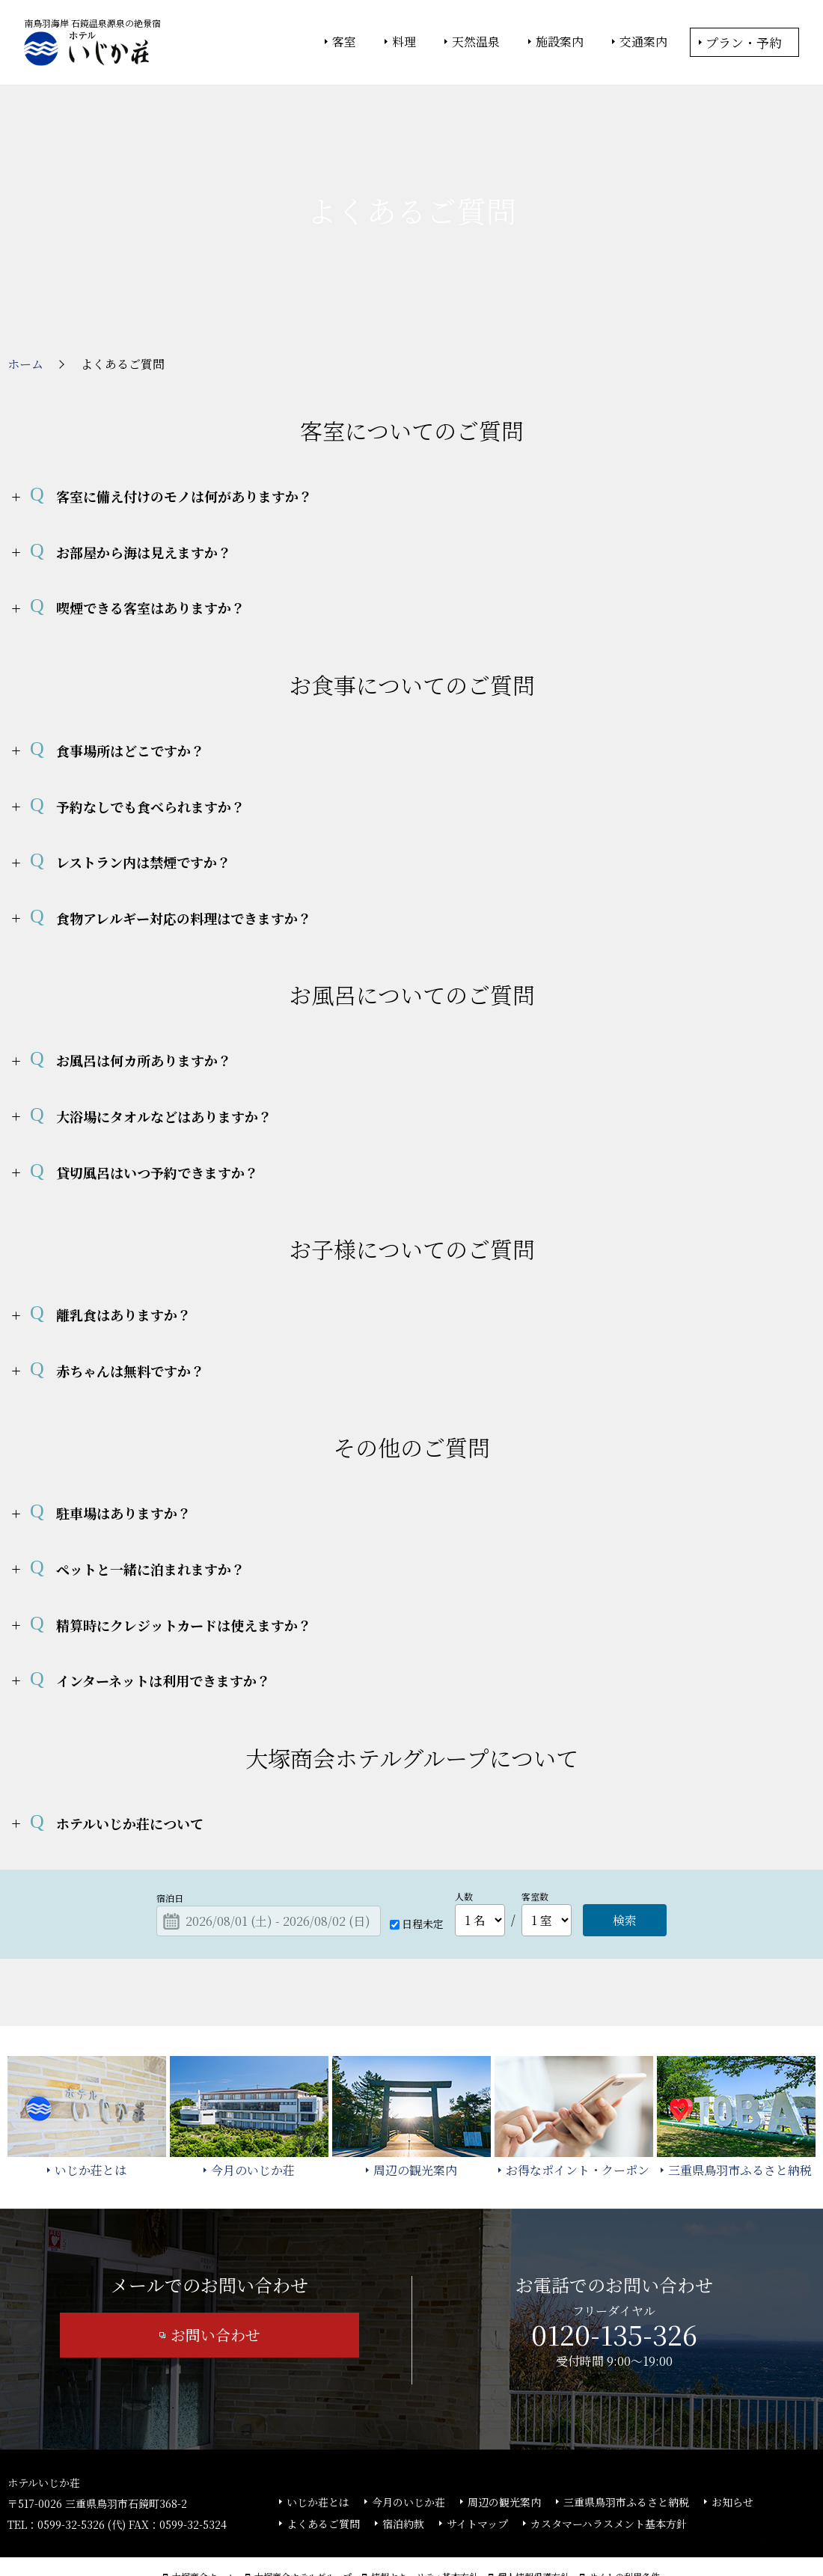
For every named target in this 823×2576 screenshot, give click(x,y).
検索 (625, 1867)
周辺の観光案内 (504, 2449)
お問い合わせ (215, 2282)
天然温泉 (476, 42)
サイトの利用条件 (624, 2524)
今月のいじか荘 (408, 2449)
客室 (344, 42)
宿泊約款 (403, 2471)
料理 (404, 42)
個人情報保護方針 (533, 2524)
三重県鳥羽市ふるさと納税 (626, 2449)
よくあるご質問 (323, 2471)
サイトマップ (477, 2471)
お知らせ (732, 2449)
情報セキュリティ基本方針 (424, 2524)
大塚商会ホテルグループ (303, 2524)
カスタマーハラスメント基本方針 (608, 2471)
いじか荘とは (318, 2449)
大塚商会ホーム (203, 2524)
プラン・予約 (744, 42)
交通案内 (643, 42)
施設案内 (560, 42)
